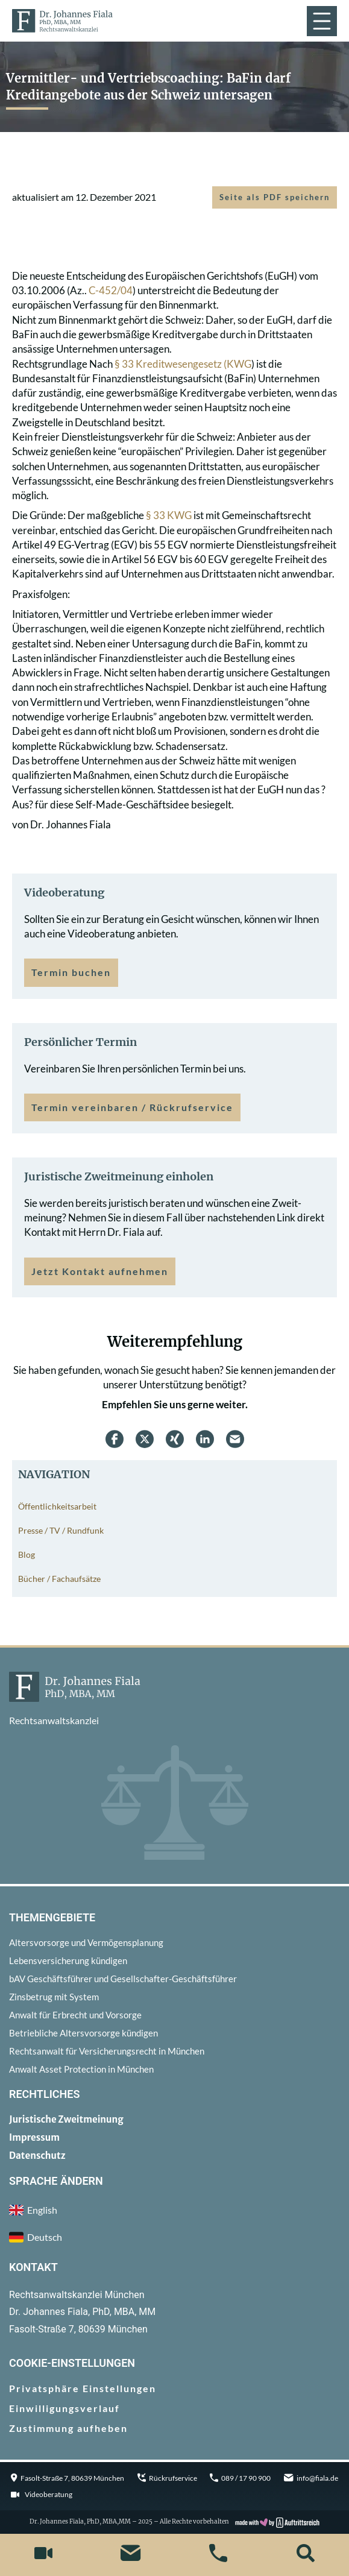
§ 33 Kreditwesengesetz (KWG (183, 363)
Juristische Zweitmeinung (66, 2119)
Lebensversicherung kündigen (68, 1960)
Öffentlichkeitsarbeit (57, 1506)
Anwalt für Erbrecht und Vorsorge (75, 2014)
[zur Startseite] (62, 20)
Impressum (34, 2137)
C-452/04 (111, 290)
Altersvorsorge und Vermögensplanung (86, 1942)
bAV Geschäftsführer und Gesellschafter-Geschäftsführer (123, 1978)
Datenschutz (37, 2155)
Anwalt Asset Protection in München (81, 2069)
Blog (26, 1554)
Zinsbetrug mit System (54, 1996)
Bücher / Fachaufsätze (59, 1578)
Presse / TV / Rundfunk (61, 1530)
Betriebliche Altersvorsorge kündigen (83, 2032)
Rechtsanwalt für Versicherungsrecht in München (106, 2050)
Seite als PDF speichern (274, 197)
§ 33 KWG (169, 515)
